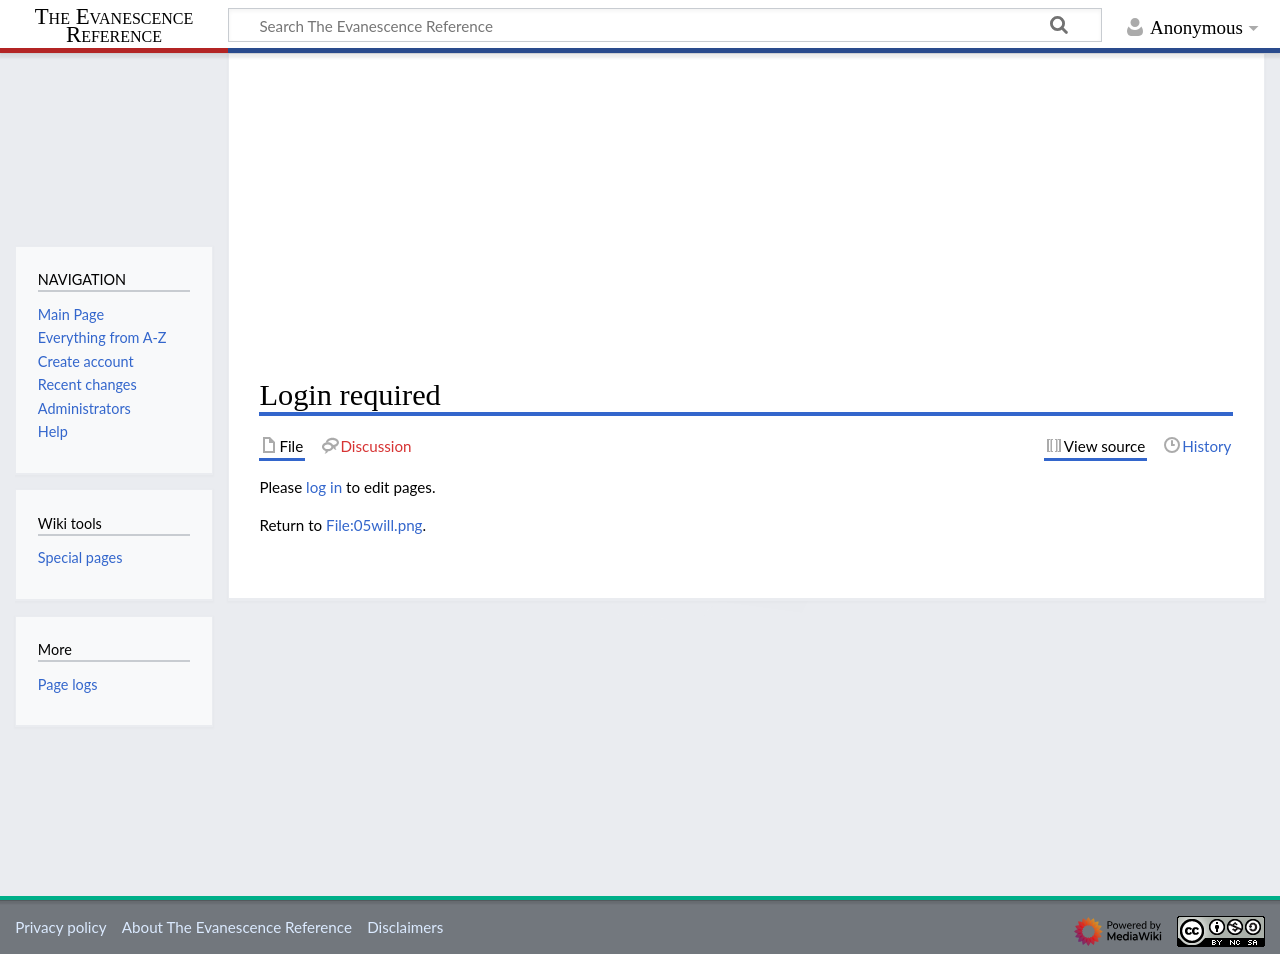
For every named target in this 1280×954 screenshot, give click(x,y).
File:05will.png (374, 525)
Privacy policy (60, 927)
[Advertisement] (746, 216)
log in (324, 487)
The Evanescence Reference (114, 26)
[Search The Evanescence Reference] (665, 25)
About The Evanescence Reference (237, 927)
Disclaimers (405, 927)
